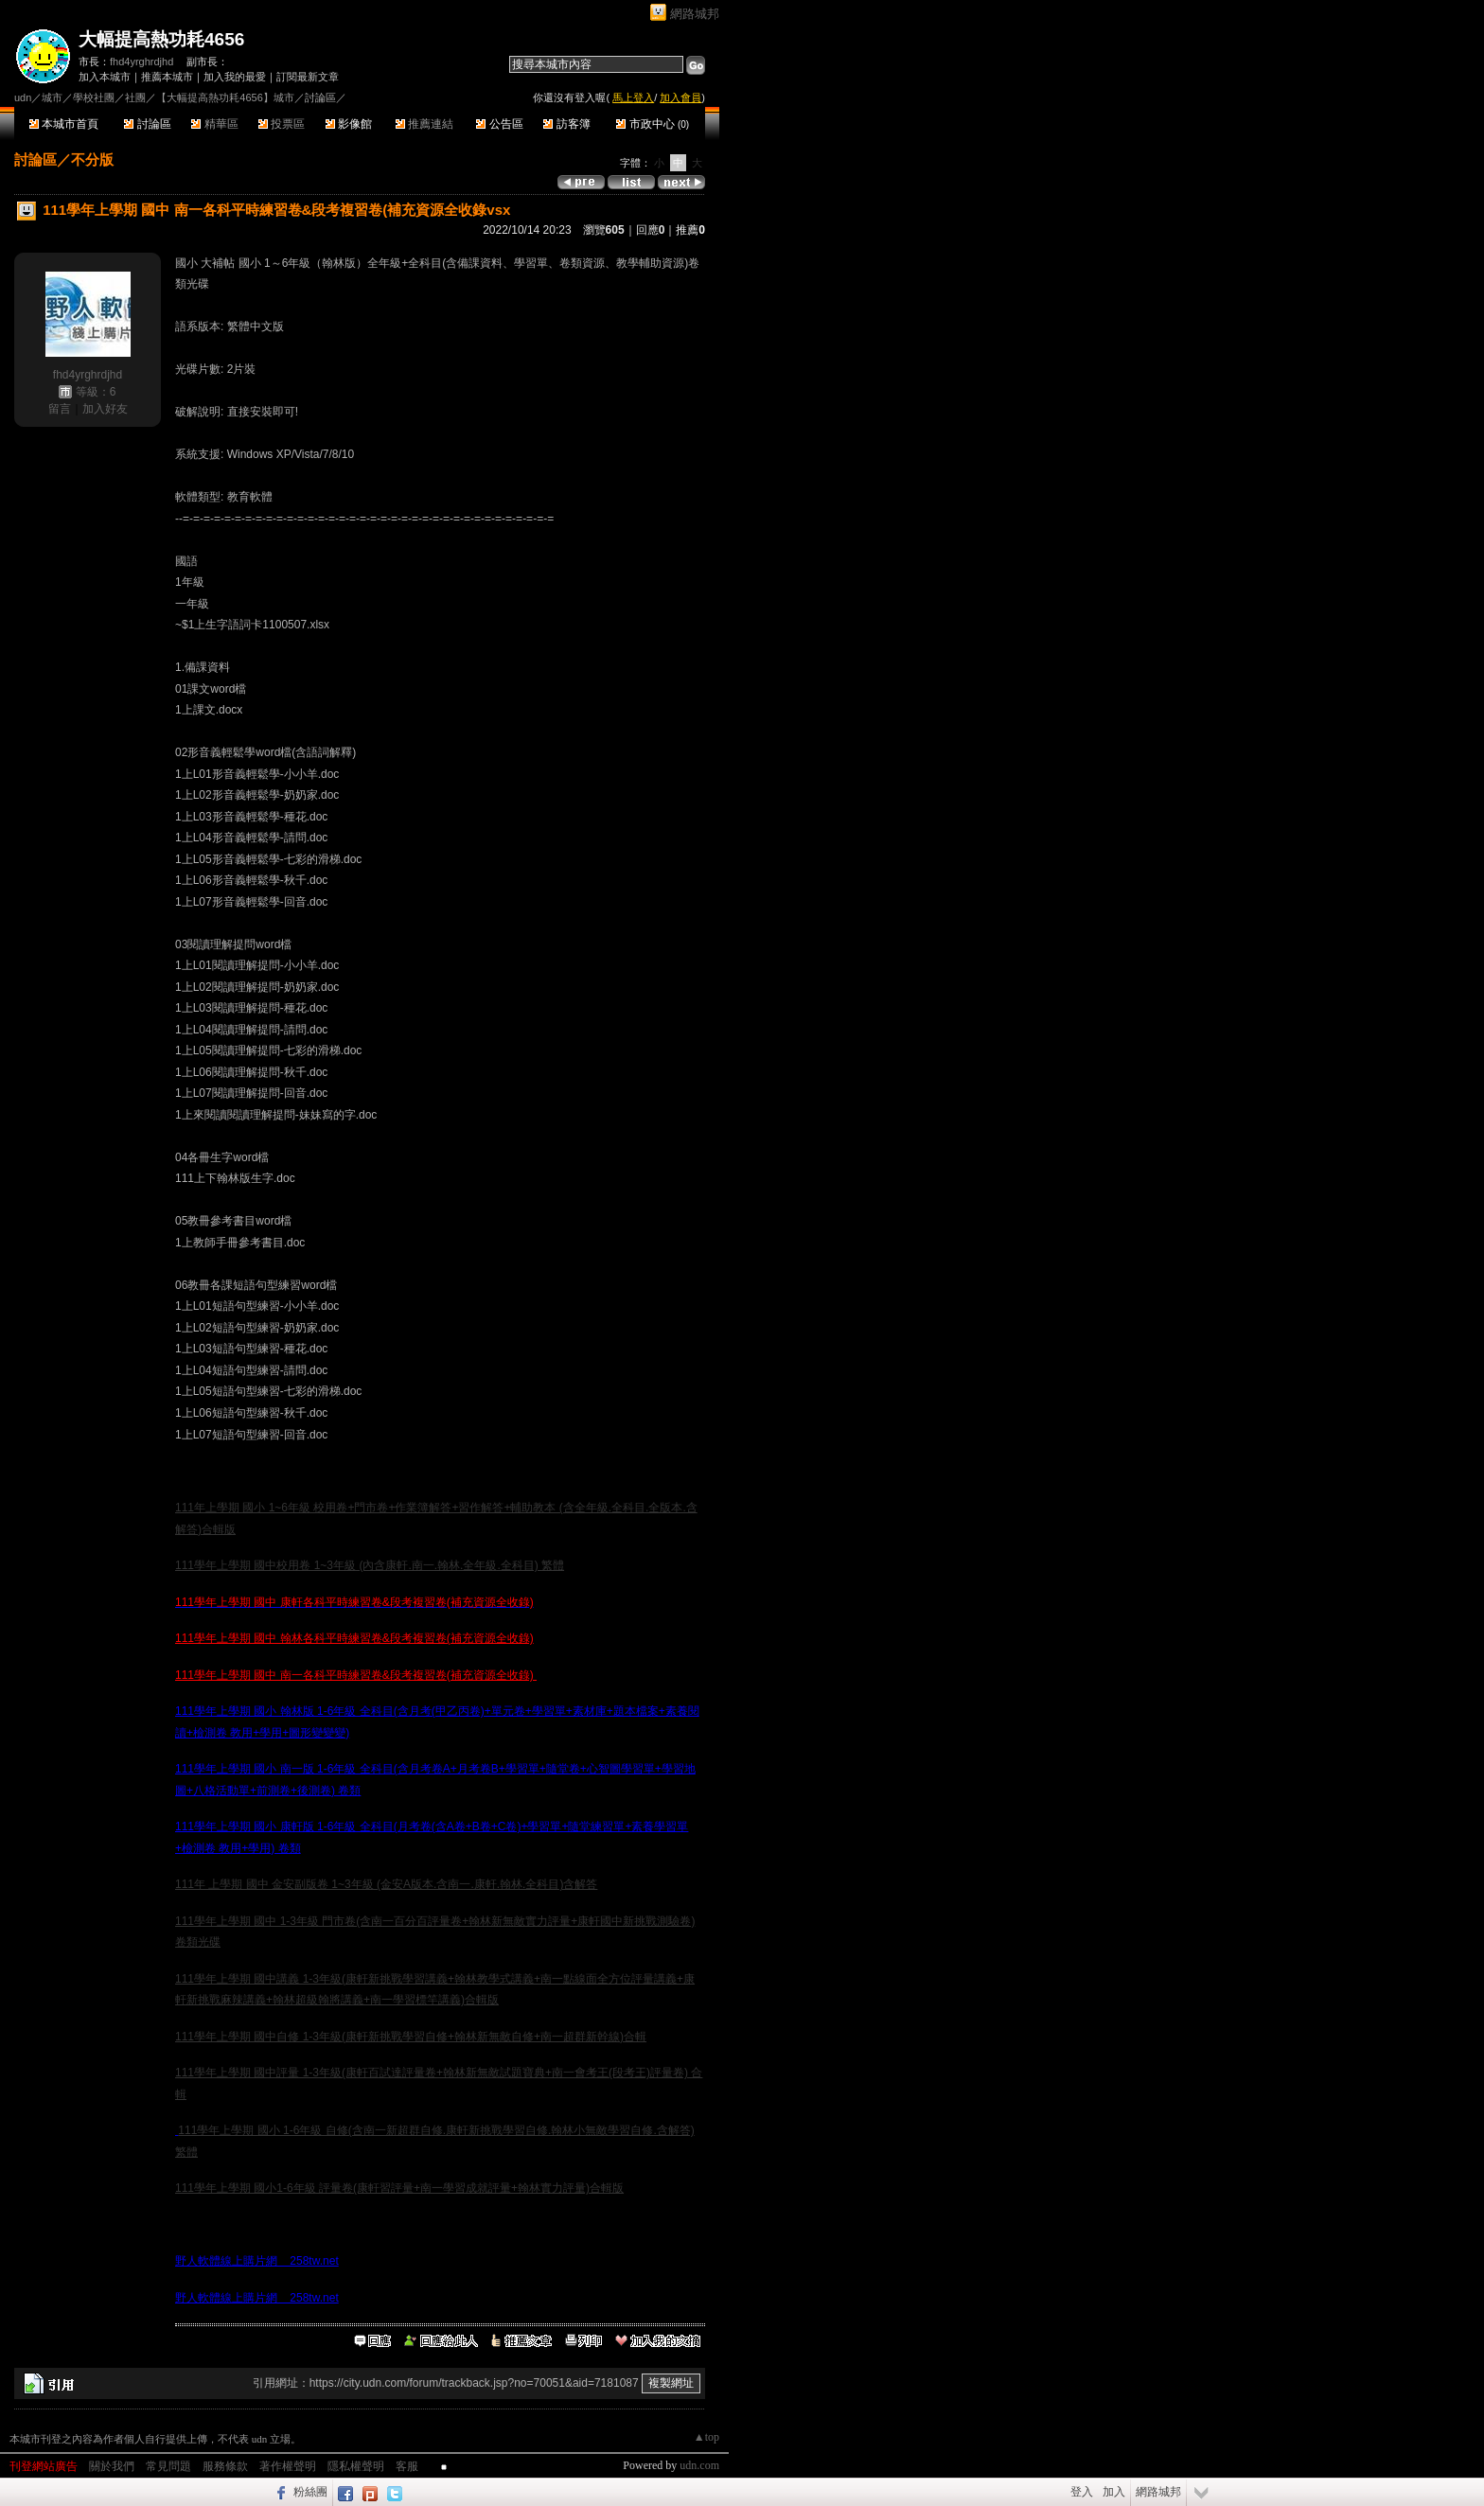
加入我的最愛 (234, 76)
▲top (706, 2437)
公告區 (499, 124)
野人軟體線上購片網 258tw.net (257, 2261)
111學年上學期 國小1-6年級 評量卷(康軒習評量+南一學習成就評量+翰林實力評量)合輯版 (399, 2188)
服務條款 (225, 2466)
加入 (1114, 2491)
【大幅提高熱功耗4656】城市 (224, 97)
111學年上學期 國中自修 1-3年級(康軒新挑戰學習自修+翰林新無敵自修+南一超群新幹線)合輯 (410, 2036)
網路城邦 (694, 14)
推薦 (690, 230)
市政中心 (652, 124)
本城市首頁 (63, 124)
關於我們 (111, 2466)
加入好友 (105, 408)
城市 (52, 97)
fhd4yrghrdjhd (141, 61)
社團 (135, 97)
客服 (407, 2466)
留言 (59, 408)
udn (22, 97)
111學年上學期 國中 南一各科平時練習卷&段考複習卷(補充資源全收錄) (356, 1675)
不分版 (92, 159)
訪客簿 (566, 124)
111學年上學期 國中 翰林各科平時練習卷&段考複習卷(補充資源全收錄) (354, 1638)
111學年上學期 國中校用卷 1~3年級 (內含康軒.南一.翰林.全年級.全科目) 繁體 (369, 1565)
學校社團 (94, 97)
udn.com (699, 2465)
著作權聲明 (287, 2466)
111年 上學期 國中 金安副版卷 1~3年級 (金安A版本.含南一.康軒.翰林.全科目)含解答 (386, 1884)
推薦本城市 (167, 76)
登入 (1081, 2491)
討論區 (147, 124)
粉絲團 (310, 2491)
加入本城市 (105, 76)
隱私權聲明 (355, 2466)
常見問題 (168, 2466)
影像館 (349, 124)
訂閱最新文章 (307, 76)
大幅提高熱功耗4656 (161, 39)
